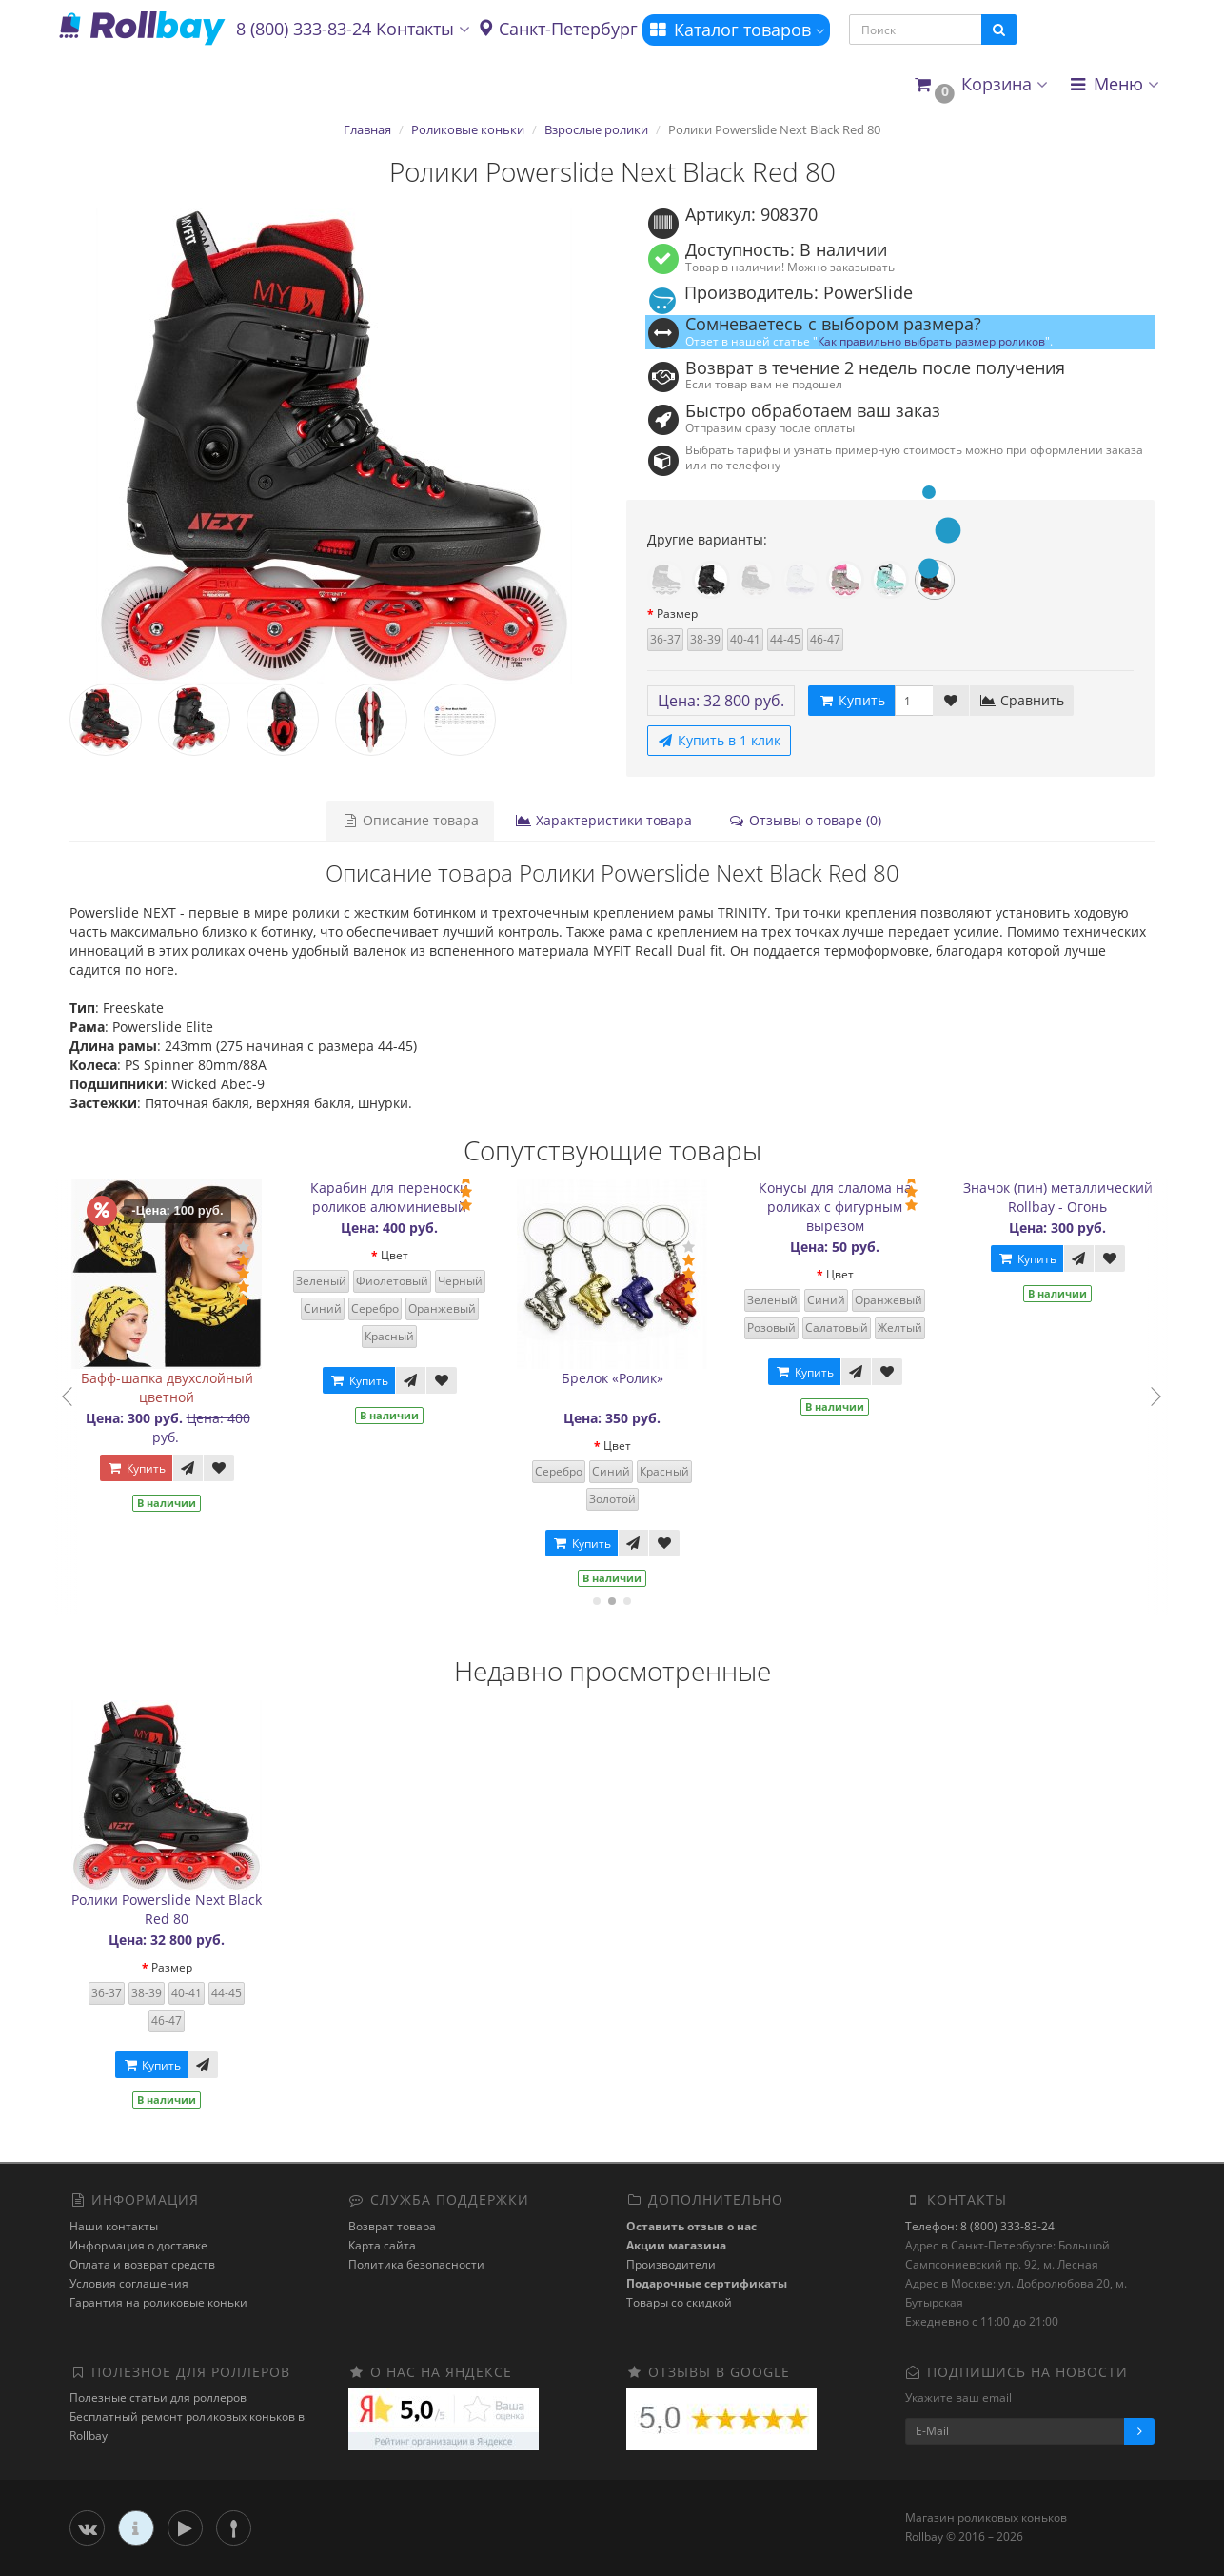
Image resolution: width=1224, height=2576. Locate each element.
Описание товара (410, 820)
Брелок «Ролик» (626, 1378)
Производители (671, 2264)
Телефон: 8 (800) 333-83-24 (980, 2226)
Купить (149, 1468)
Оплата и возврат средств (142, 2264)
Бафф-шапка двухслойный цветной (180, 1387)
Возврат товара (392, 2226)
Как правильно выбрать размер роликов (931, 340)
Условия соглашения (128, 2283)
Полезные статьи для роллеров (158, 2397)
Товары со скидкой (679, 2302)
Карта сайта (382, 2245)
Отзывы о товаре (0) (804, 820)
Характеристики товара (603, 820)
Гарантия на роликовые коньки (158, 2302)
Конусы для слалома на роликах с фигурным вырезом (848, 1207)
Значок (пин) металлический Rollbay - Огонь (1071, 1197)
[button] (979, 85)
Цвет (408, 1255)
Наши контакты (113, 2226)
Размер (677, 613)
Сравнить (1021, 700)
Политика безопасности (416, 2264)
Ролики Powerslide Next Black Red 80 (166, 1909)
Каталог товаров (736, 29)
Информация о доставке (138, 2245)
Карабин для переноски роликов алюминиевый (404, 1197)
